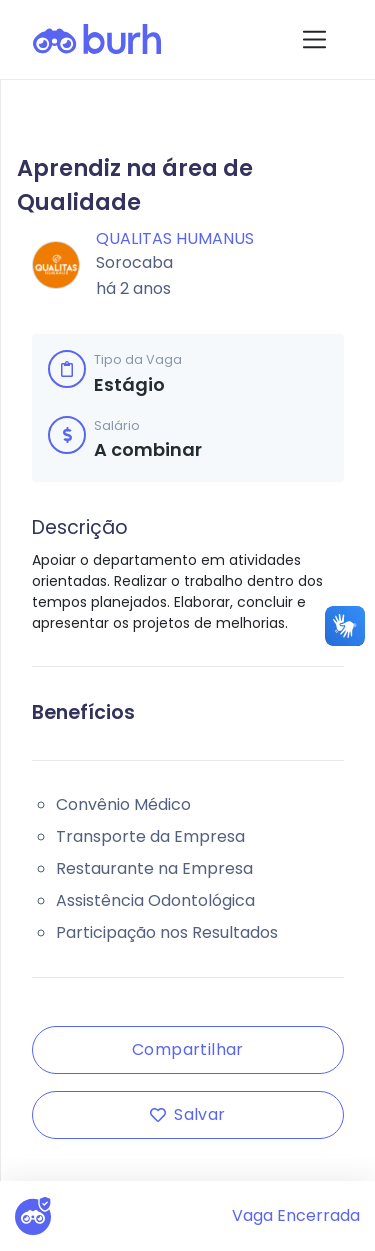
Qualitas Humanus (175, 238)
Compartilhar (188, 1049)
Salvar (187, 1114)
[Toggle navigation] (314, 39)
